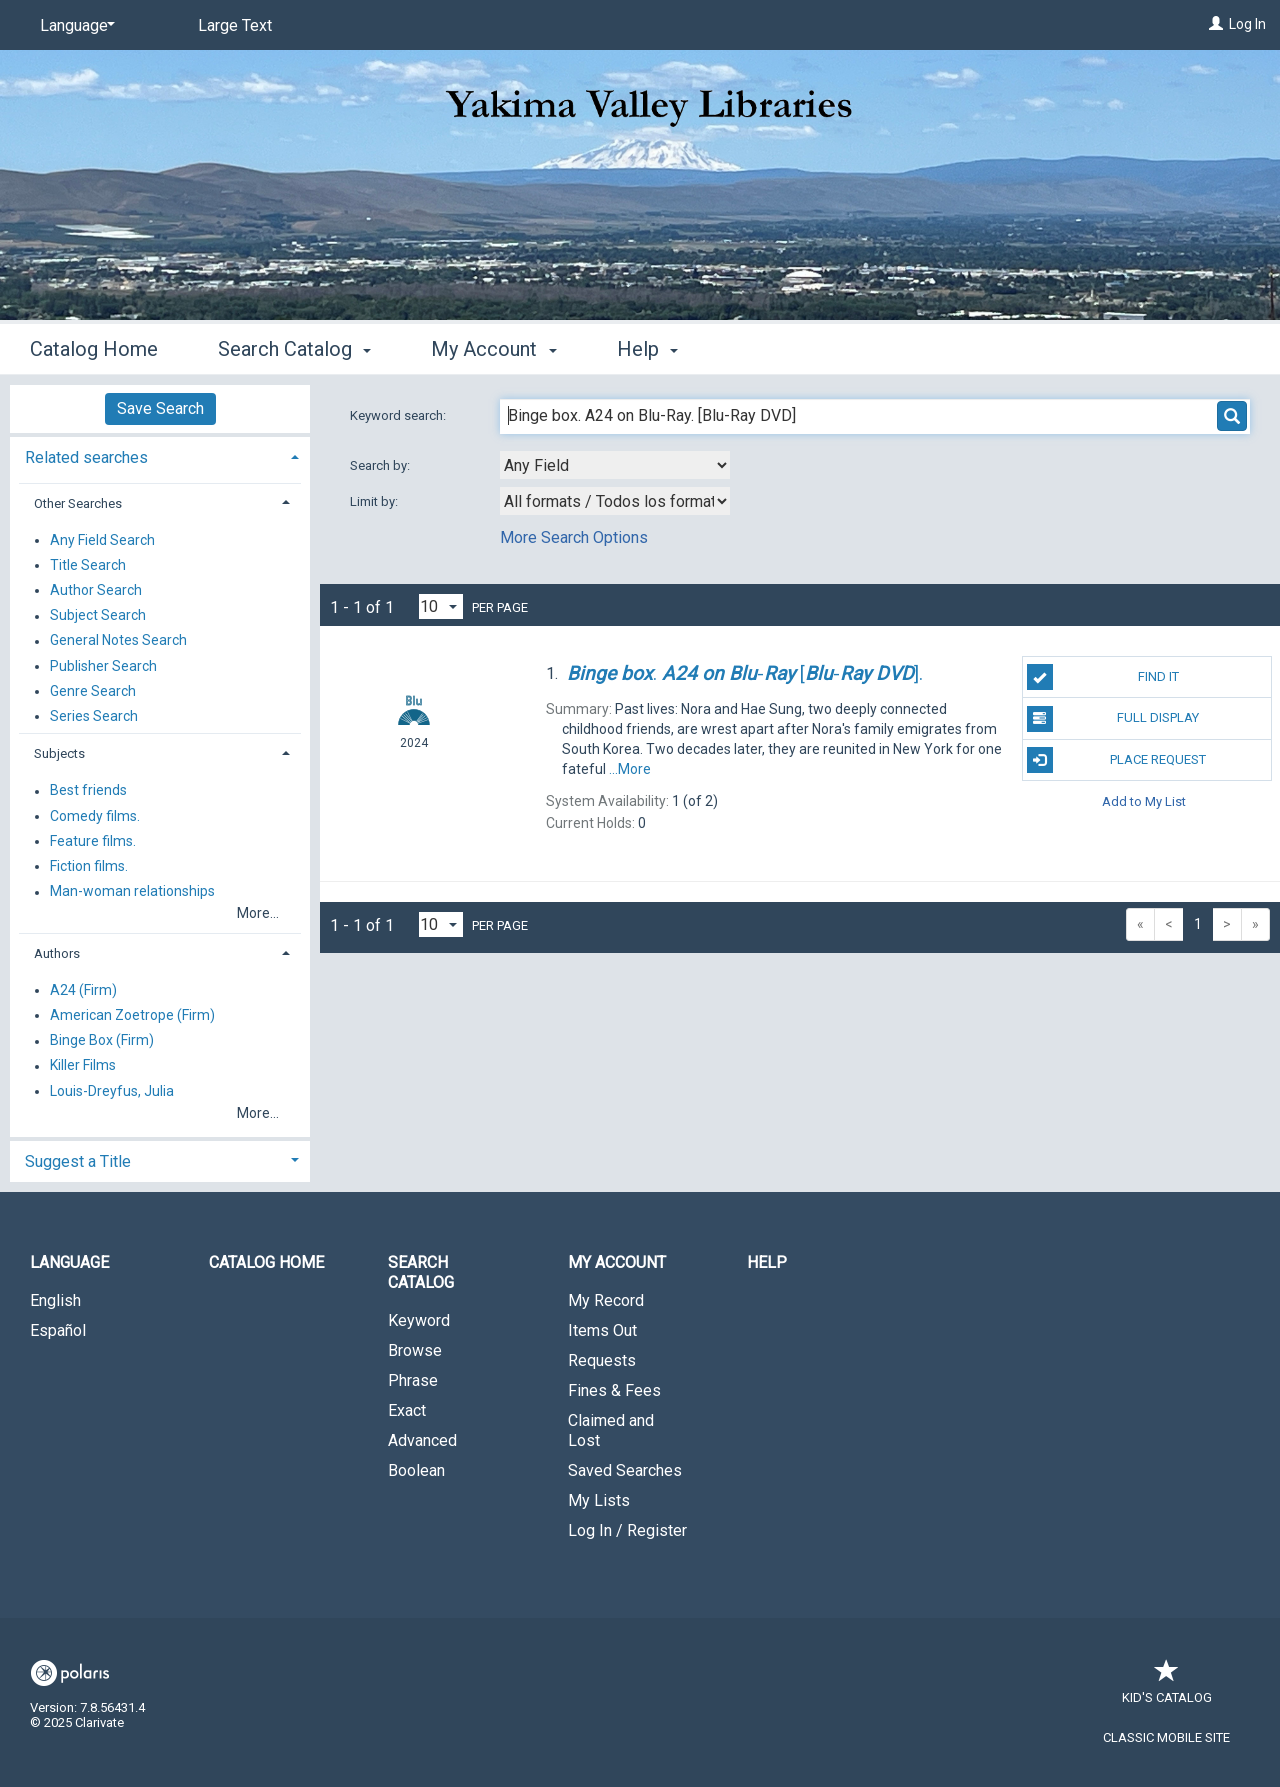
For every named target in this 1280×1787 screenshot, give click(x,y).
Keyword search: (399, 415)
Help (767, 1262)
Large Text (235, 25)
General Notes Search (118, 641)
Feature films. (93, 841)
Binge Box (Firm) (102, 1041)
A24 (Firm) (83, 990)
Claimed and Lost (611, 1430)
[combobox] (615, 465)
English (55, 1300)
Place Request (1117, 760)
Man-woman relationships (132, 892)
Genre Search (93, 691)
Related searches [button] (86, 457)
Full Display (1113, 719)
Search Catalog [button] (294, 349)
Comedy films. (95, 816)
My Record (606, 1300)
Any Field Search (102, 540)
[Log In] (1216, 24)
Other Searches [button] (78, 503)
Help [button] (647, 349)
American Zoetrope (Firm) (132, 1015)
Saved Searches (625, 1470)
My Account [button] (493, 349)
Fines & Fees (614, 1390)
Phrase (413, 1380)
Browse (415, 1350)
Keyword (419, 1320)
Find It (1103, 677)
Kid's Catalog (1167, 1687)
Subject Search (98, 616)
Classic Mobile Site (1166, 1737)
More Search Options (574, 537)
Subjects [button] (59, 753)
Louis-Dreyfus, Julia (112, 1091)
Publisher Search (103, 666)
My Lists (599, 1500)
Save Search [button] (160, 408)
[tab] (160, 455)
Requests (602, 1360)
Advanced (422, 1440)
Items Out (602, 1330)
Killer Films (83, 1066)
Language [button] (69, 1262)
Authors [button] (57, 953)
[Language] (74, 26)
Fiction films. (89, 866)
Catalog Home (94, 349)
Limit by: (375, 501)
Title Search (88, 565)
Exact (407, 1410)
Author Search (96, 590)
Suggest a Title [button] (78, 1161)
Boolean (416, 1470)
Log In (1247, 24)
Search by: (381, 465)
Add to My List (1144, 801)
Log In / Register (627, 1530)
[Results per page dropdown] (441, 606)
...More (630, 769)
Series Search (94, 716)
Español (58, 1330)
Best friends (88, 791)
